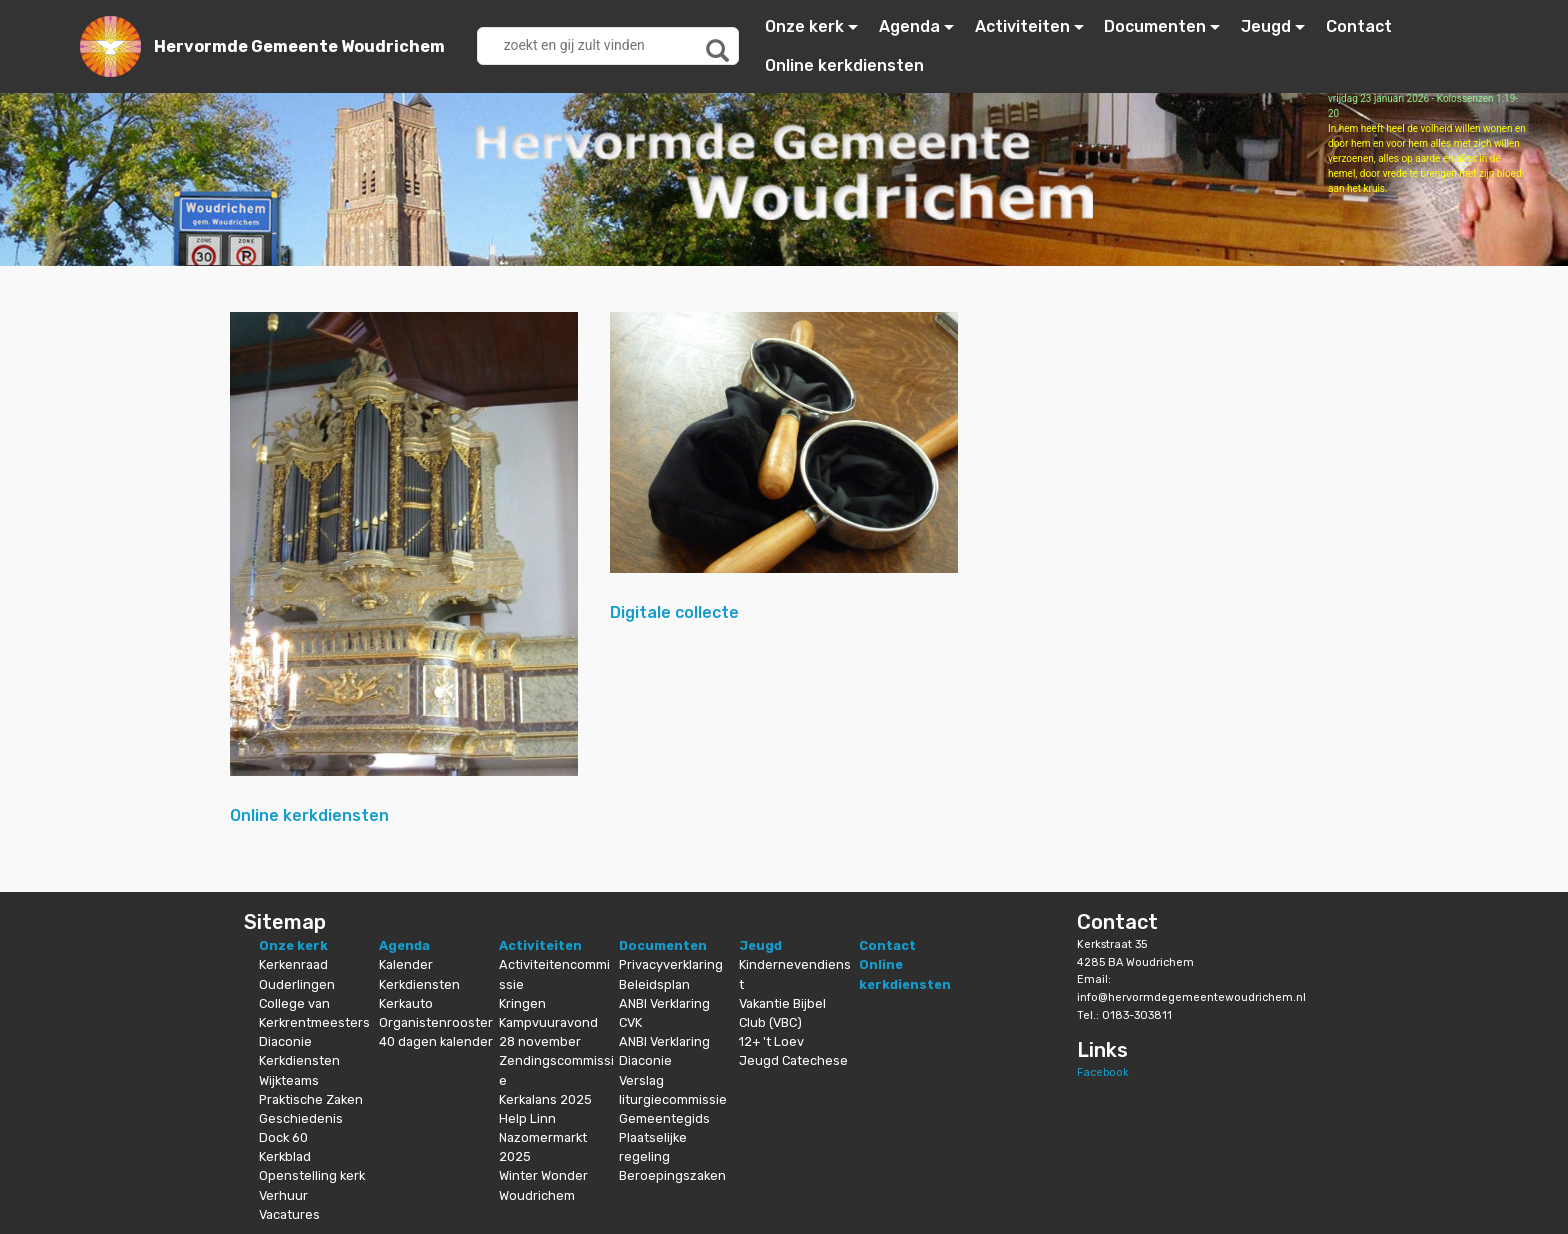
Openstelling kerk (312, 1175)
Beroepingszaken (672, 1175)
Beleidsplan (654, 984)
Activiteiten (1022, 26)
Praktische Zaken (311, 1099)
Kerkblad (285, 1156)
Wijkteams (289, 1080)
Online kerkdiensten (844, 65)
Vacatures (289, 1214)
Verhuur (283, 1195)
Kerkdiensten (299, 1060)
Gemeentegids (664, 1118)
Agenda (909, 26)
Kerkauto (406, 1003)
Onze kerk (804, 26)
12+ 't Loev (771, 1041)
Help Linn (527, 1118)
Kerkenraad (293, 964)
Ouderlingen (297, 984)
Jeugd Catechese (793, 1060)
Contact (1359, 26)
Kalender (406, 964)
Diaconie (285, 1041)
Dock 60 (283, 1137)
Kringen (522, 1003)
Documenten (1155, 26)
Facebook (1103, 1072)
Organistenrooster (436, 1022)
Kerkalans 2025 (545, 1099)
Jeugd (1266, 26)
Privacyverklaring (671, 964)
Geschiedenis (301, 1118)
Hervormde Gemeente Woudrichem (299, 46)
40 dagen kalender (436, 1041)
